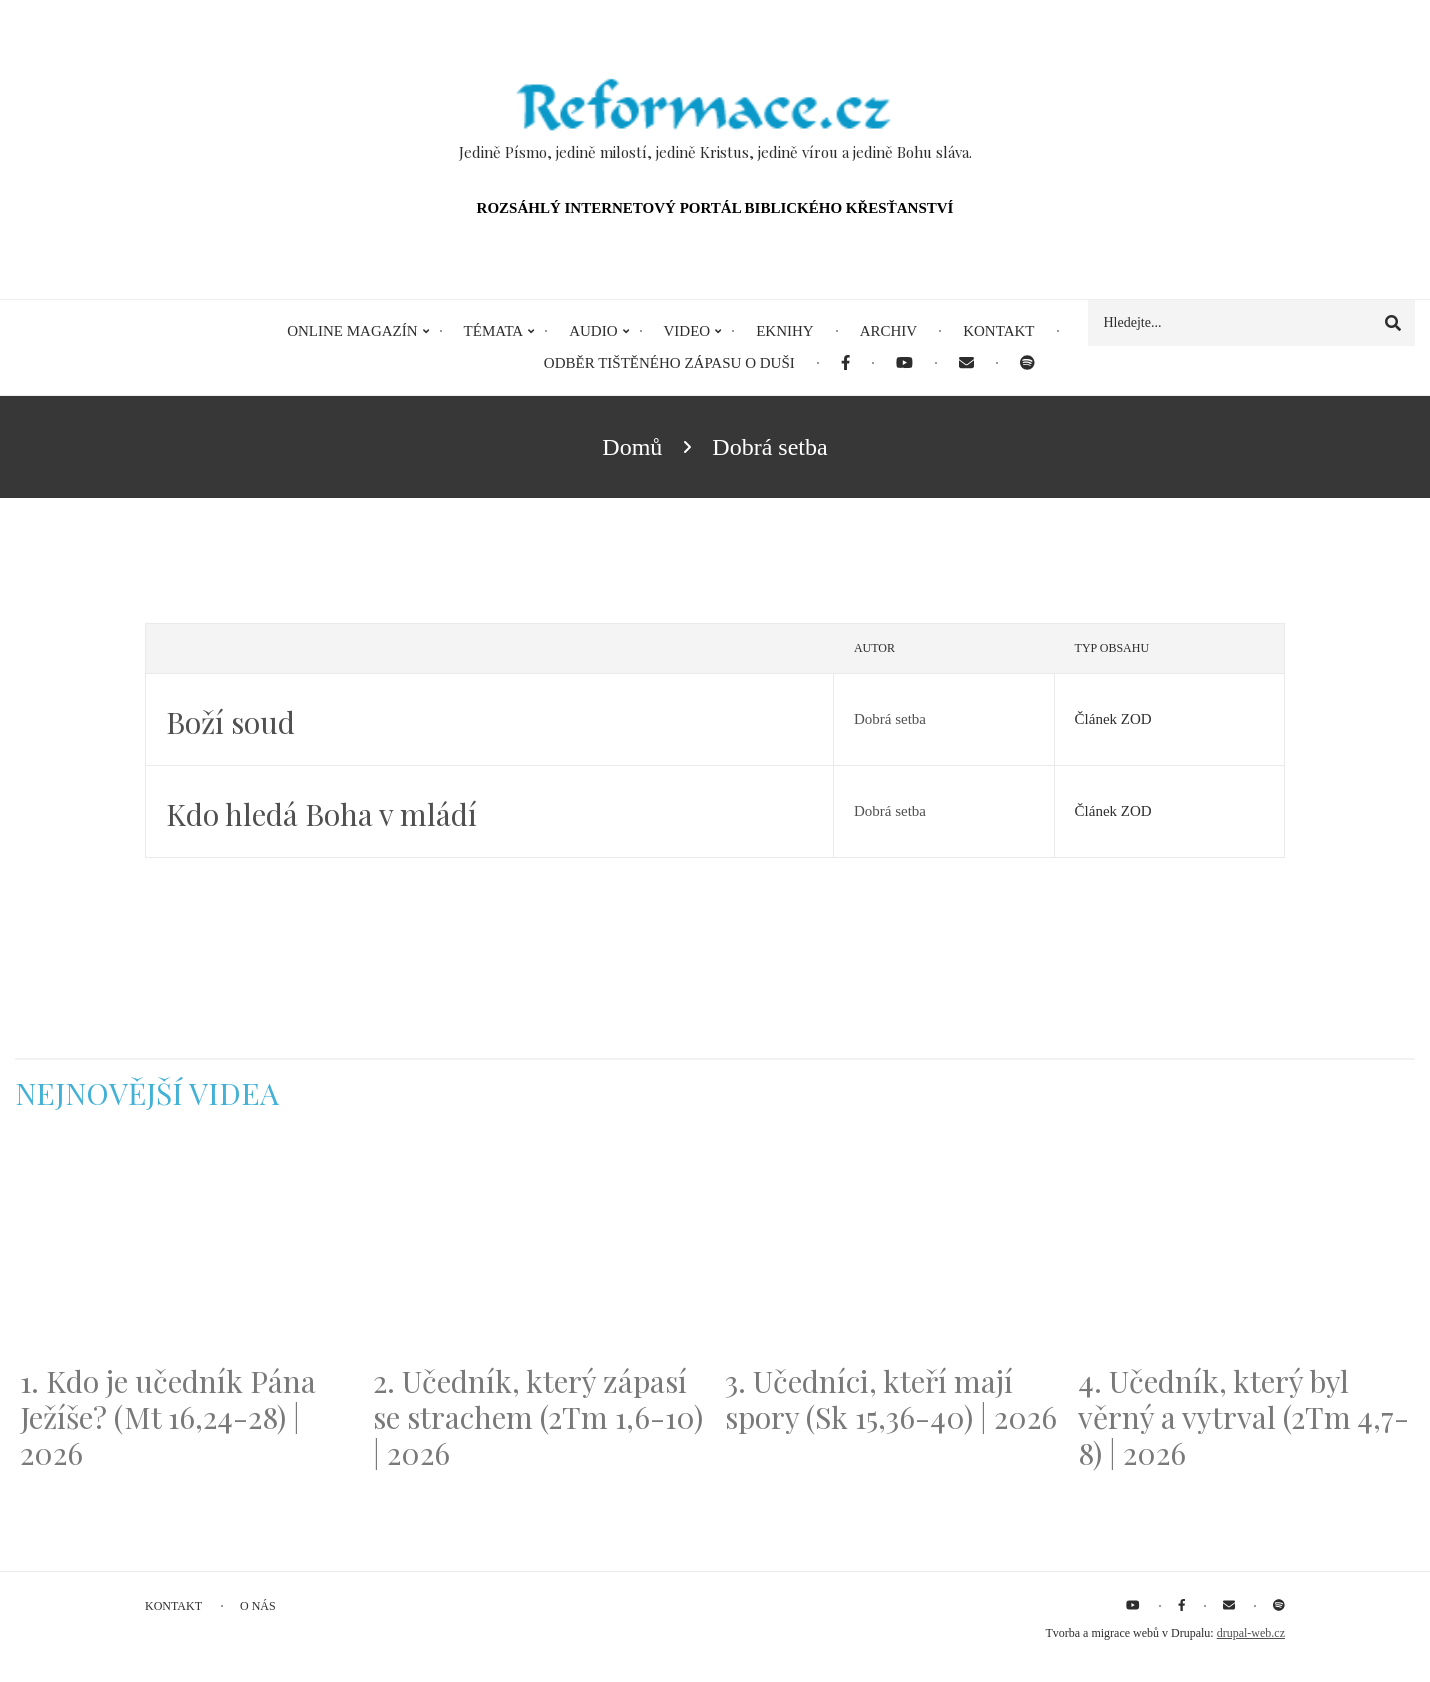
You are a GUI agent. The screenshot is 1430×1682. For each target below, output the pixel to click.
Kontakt (173, 1606)
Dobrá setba (890, 719)
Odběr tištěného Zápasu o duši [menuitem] (669, 363)
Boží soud (230, 722)
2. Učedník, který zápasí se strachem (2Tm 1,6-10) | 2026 (538, 1417)
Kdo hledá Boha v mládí (321, 814)
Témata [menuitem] (494, 331)
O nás (258, 1606)
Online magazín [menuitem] (352, 331)
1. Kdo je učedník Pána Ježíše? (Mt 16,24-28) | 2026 (168, 1417)
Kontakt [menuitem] (998, 331)
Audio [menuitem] (593, 331)
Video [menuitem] (687, 331)
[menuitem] (845, 363)
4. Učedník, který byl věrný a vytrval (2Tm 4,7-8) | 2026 (1243, 1417)
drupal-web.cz (1251, 1633)
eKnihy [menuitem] (785, 331)
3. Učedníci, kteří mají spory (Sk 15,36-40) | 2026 (891, 1399)
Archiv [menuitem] (889, 331)
